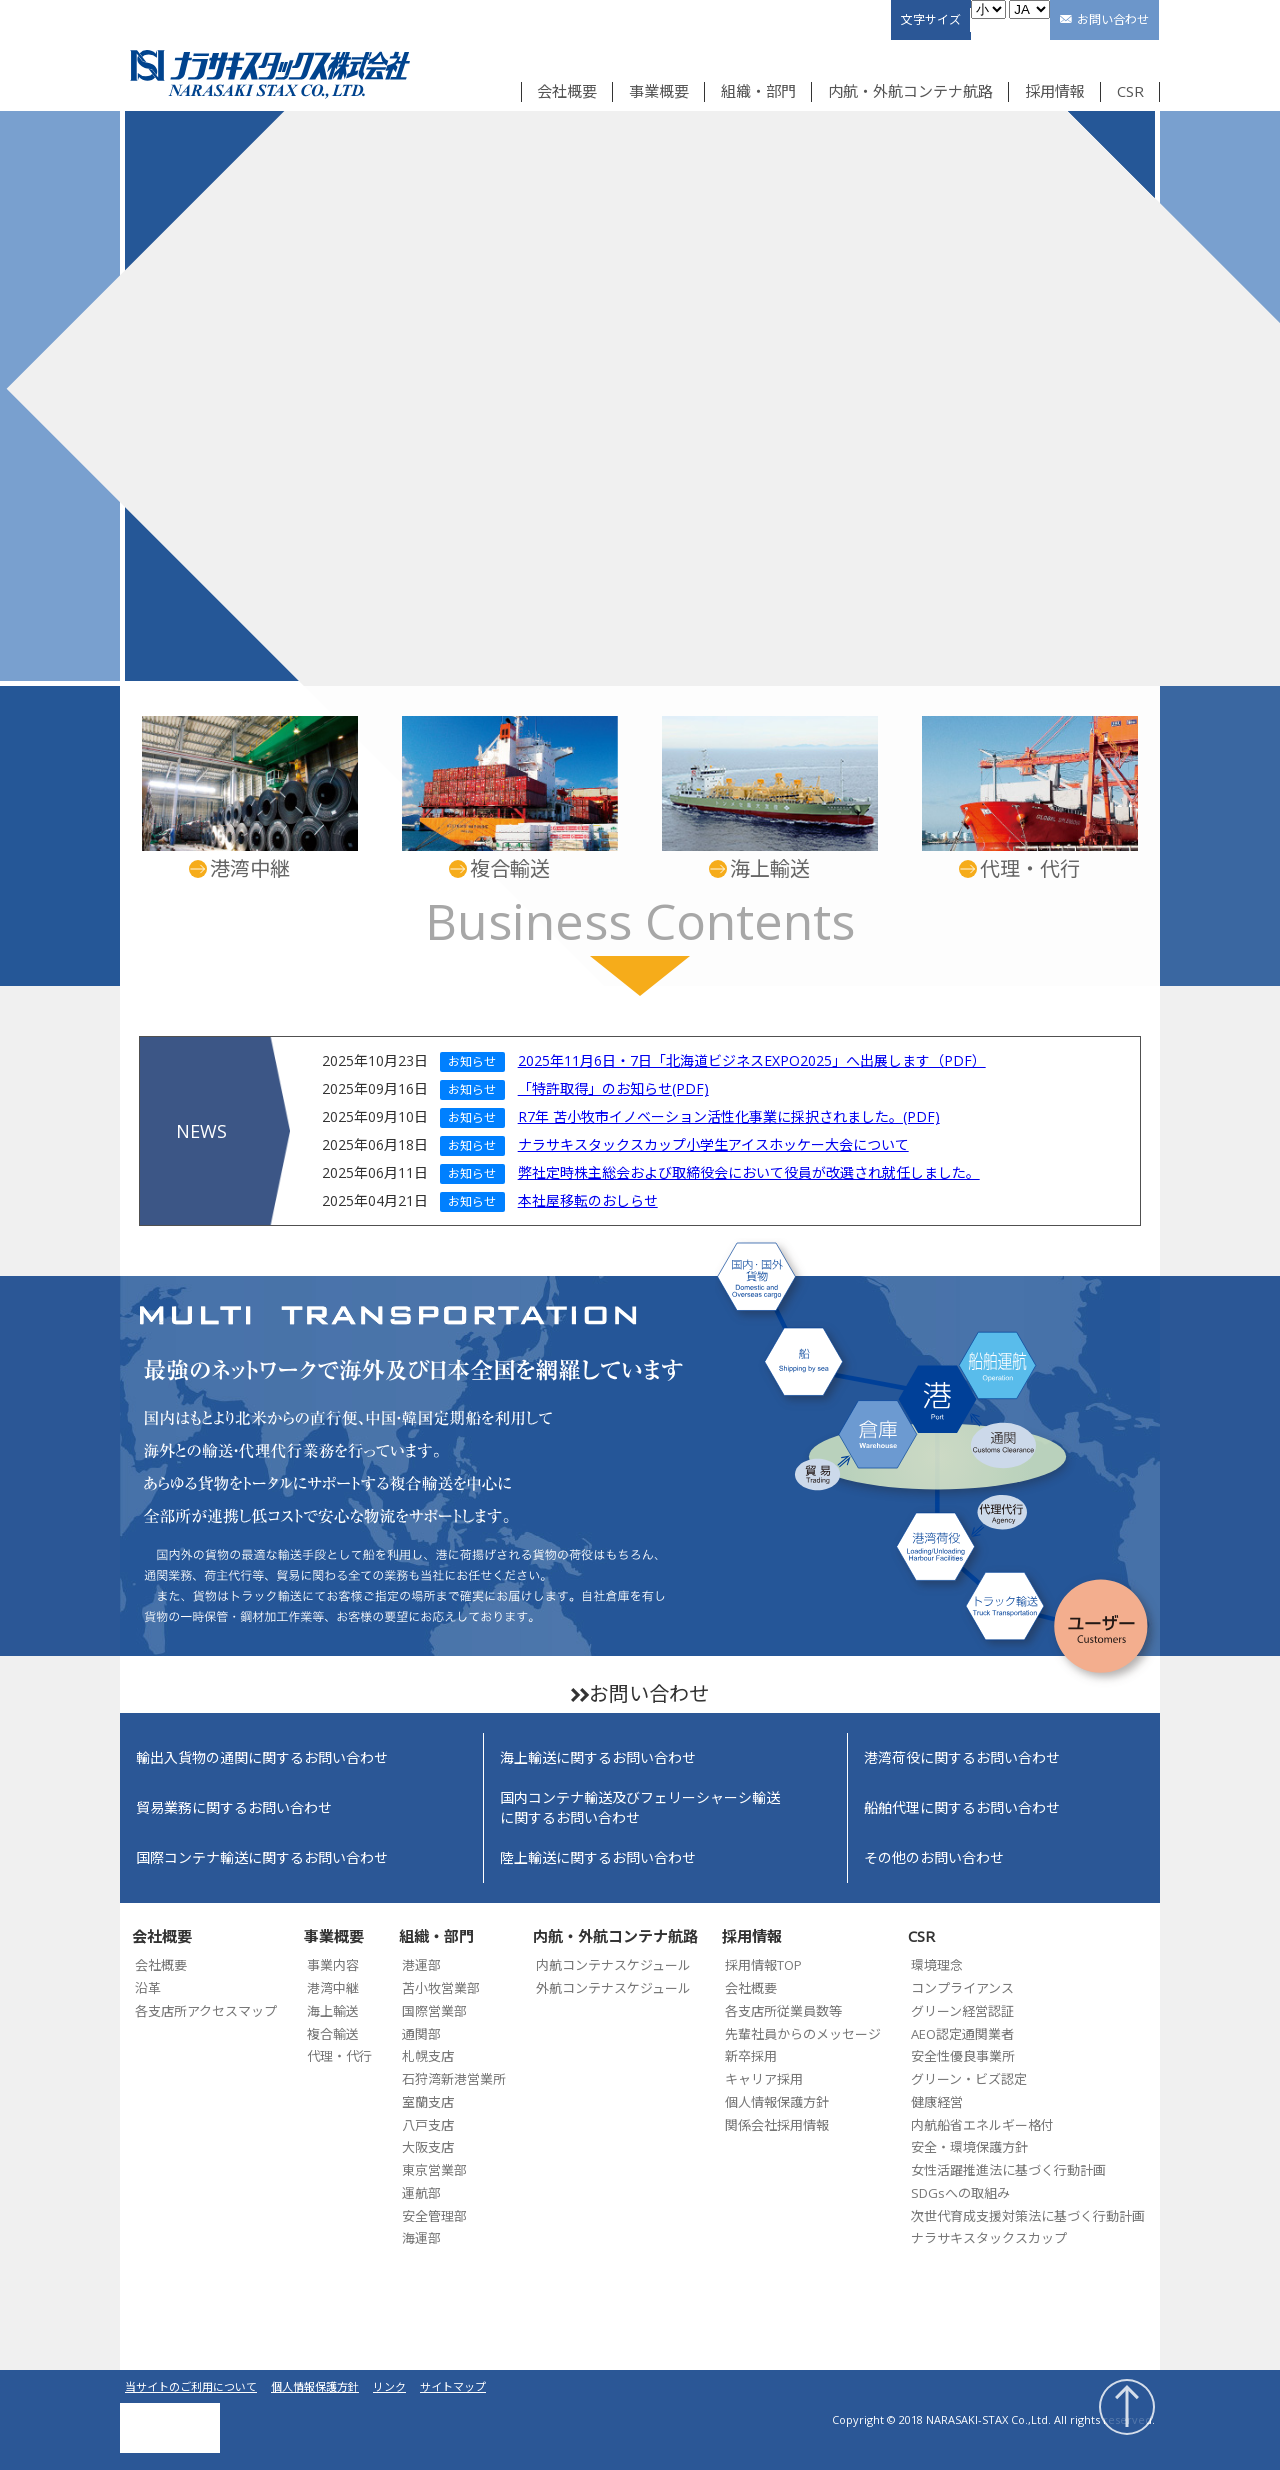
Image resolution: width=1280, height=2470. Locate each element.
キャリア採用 (764, 2079)
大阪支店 (428, 2147)
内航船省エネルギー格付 (982, 2125)
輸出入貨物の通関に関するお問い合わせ (262, 1757)
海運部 (421, 2238)
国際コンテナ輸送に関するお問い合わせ (262, 1857)
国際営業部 (434, 2011)
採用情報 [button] (1055, 91)
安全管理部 (434, 2216)
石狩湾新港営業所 (454, 2079)
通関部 (421, 2034)
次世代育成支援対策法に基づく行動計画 (1028, 2216)
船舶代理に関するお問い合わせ (962, 1807)
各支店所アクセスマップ (206, 2011)
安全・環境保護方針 (969, 2147)
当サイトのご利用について (191, 2386)
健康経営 (937, 2102)
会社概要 (161, 1965)
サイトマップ (453, 2386)
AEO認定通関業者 (962, 2034)
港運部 (421, 1965)
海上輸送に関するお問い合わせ (598, 1757)
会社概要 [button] (567, 91)
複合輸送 (333, 2034)
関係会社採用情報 (777, 2125)
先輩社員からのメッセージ (803, 2034)
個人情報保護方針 (777, 2102)
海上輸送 (333, 2011)
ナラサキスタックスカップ (989, 2238)
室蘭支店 (428, 2102)
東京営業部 (434, 2170)
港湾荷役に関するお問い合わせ (962, 1757)
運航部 (421, 2193)
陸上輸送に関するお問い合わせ (598, 1857)
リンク (389, 2386)
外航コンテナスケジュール (613, 1988)
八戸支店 (428, 2125)
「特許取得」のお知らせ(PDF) (613, 1088)
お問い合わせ (1113, 19)
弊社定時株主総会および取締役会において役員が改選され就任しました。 (749, 1172)
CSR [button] (1130, 91)
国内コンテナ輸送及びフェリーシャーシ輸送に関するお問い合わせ (640, 1807)
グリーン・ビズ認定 (969, 2079)
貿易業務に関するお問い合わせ (234, 1807)
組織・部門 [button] (758, 91)
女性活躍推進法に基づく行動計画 (1008, 2170)
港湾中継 (333, 1988)
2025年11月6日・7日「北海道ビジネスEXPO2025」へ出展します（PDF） (752, 1060)
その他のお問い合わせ (934, 1857)
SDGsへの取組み (960, 2193)
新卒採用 (751, 2056)
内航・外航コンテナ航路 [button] (910, 91)
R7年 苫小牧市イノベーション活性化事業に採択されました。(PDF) (729, 1116)
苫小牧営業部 (441, 1988)
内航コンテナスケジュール (613, 1965)
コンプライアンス (962, 1988)
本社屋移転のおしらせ (588, 1200)
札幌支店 (428, 2056)
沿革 (148, 1988)
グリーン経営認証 (962, 2011)
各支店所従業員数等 (783, 2011)
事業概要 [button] (659, 91)
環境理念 (937, 1965)
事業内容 (333, 1965)
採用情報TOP (763, 1965)
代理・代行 (339, 2056)
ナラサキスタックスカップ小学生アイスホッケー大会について (713, 1144)
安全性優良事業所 (963, 2056)
